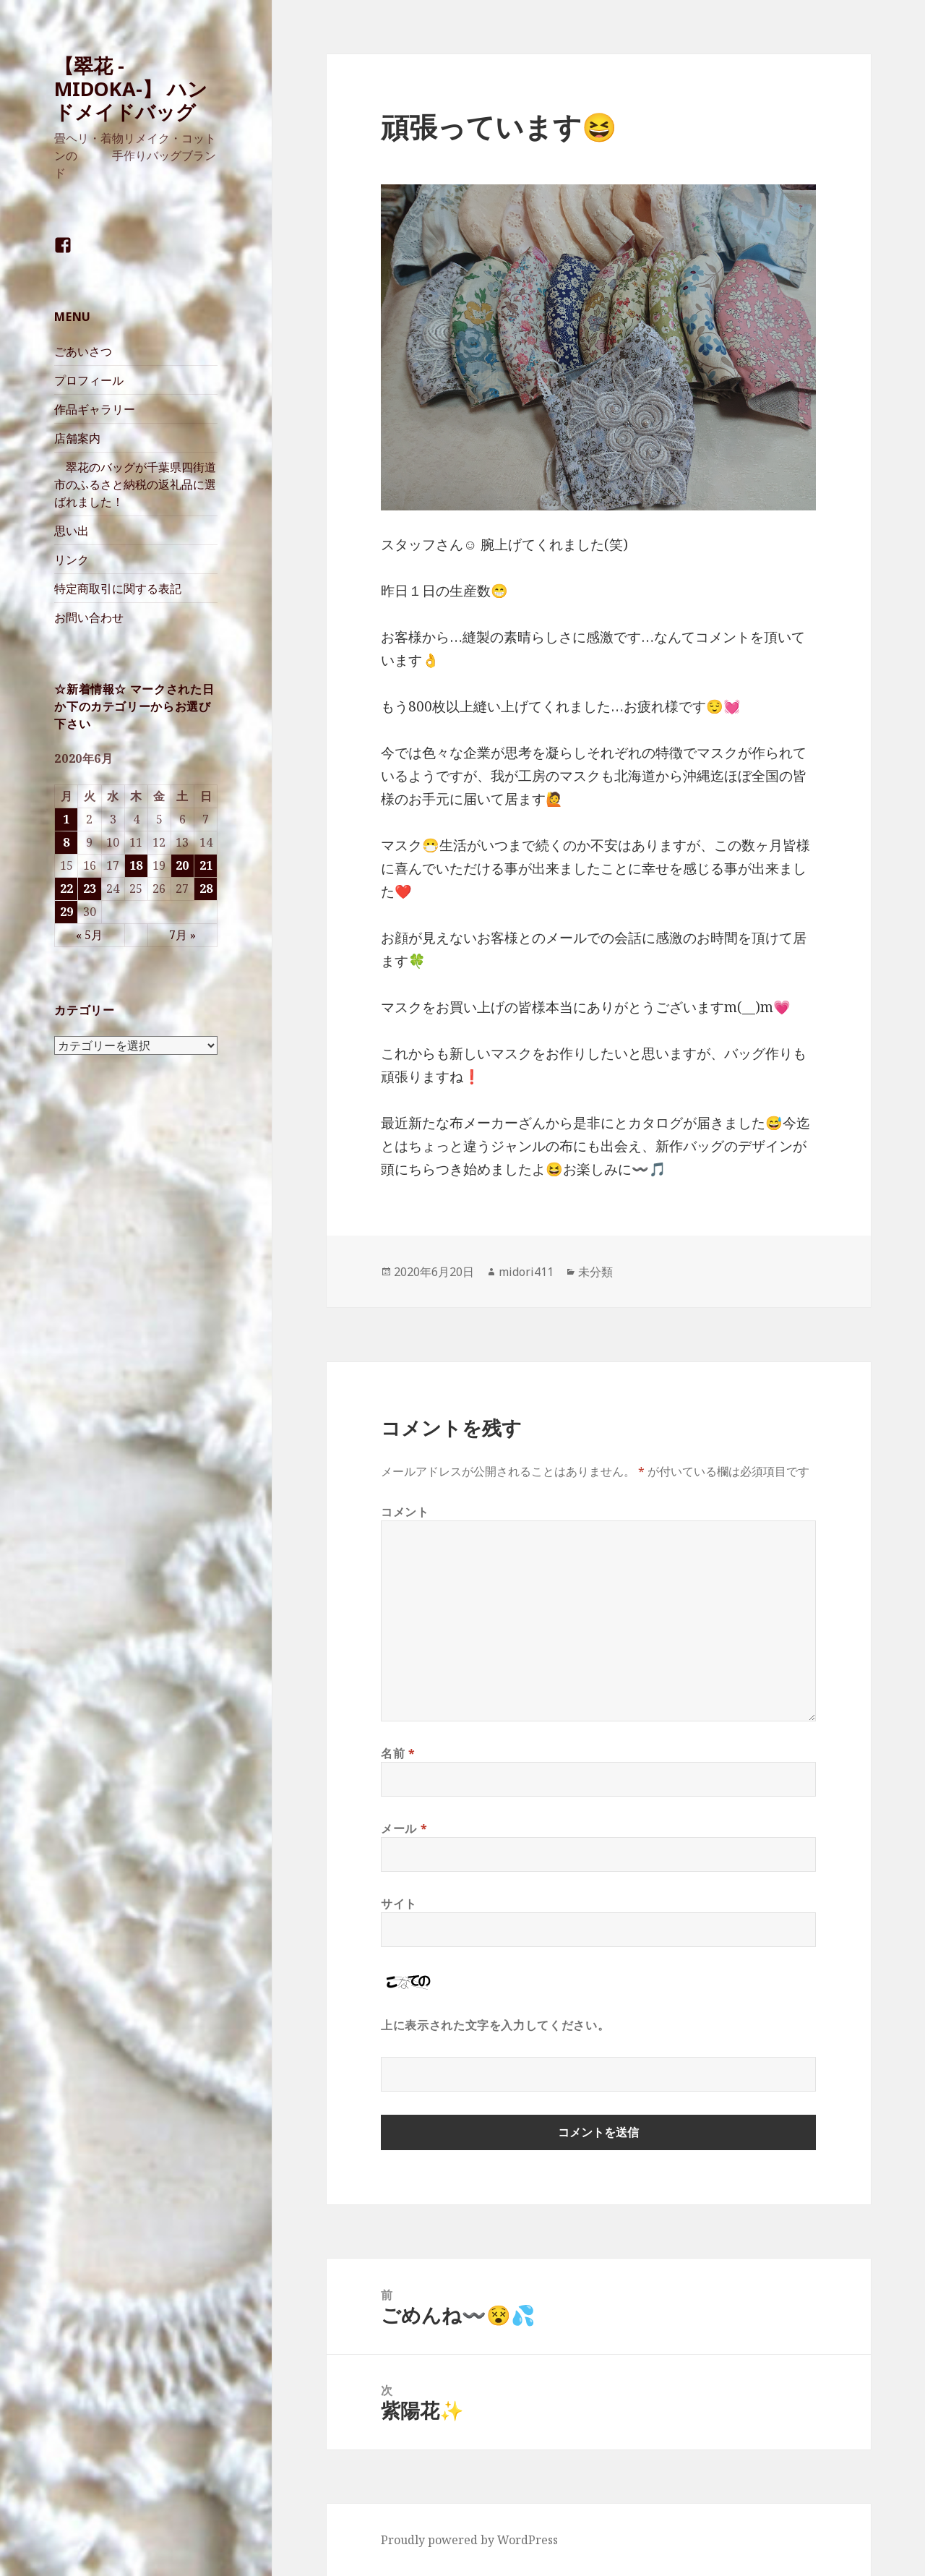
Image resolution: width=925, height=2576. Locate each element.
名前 (398, 1753)
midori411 (526, 1272)
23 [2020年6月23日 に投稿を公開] (89, 889)
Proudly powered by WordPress (469, 2540)
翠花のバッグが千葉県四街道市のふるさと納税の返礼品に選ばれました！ (135, 484)
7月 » (182, 935)
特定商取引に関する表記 (117, 588)
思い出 (71, 531)
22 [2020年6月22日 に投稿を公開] (66, 889)
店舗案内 (77, 438)
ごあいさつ (83, 351)
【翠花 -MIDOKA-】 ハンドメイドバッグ (130, 88)
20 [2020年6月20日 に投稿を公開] (182, 865)
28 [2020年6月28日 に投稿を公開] (205, 889)
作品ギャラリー (94, 409)
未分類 (595, 1272)
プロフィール (89, 380)
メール (404, 1828)
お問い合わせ (89, 617)
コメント (405, 1512)
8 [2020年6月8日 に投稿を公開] (66, 842)
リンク (71, 560)
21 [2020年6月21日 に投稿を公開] (205, 865)
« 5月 (89, 935)
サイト (399, 1904)
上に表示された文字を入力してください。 (495, 2025)
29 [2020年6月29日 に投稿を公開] (66, 912)
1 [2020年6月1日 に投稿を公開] (66, 819)
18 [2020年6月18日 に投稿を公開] (135, 865)
